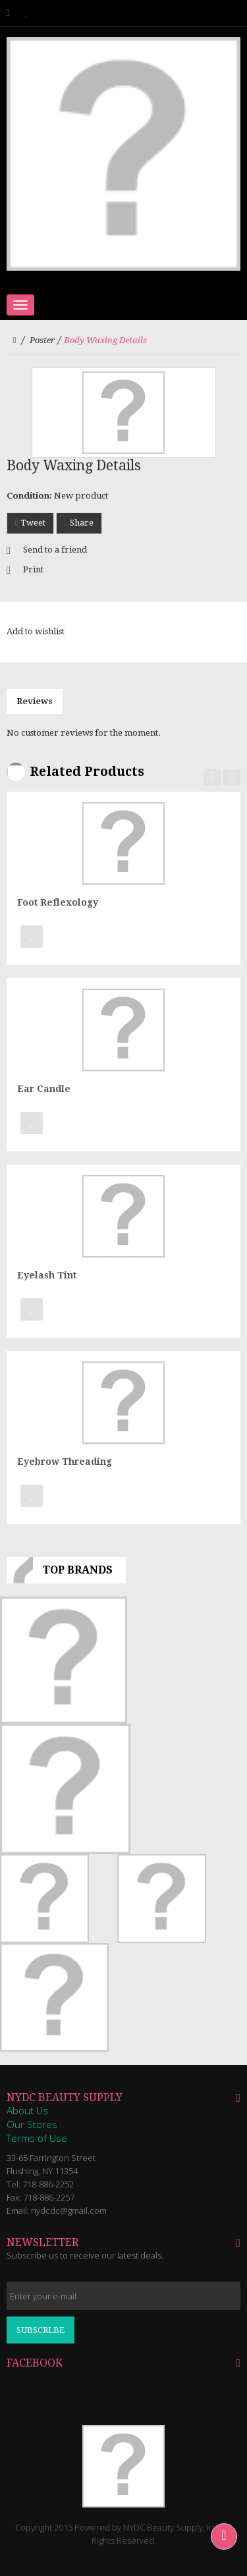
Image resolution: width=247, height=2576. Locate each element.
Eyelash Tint (46, 1275)
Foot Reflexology (57, 902)
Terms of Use (37, 2138)
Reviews (34, 701)
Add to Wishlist (31, 936)
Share (79, 523)
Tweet (30, 523)
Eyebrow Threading (64, 1461)
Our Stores (32, 2124)
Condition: (29, 496)
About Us (27, 2110)
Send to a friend (55, 550)
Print (33, 569)
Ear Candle (43, 1088)
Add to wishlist (36, 631)
